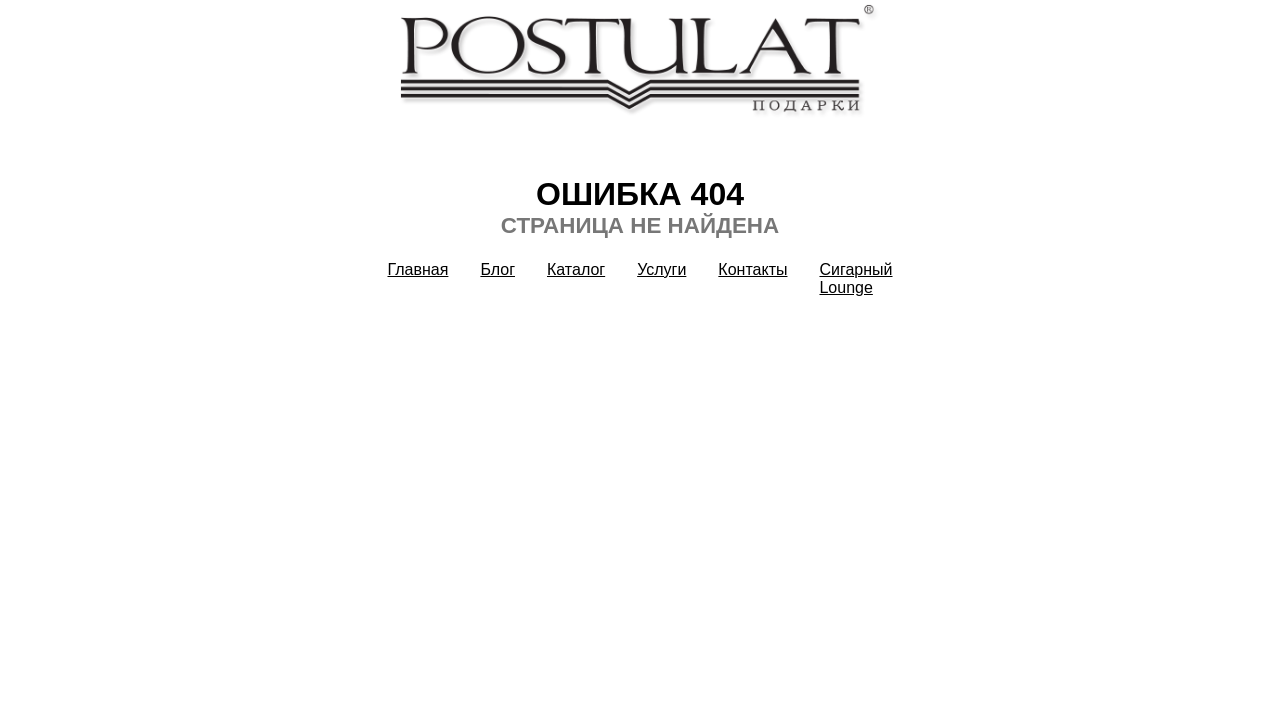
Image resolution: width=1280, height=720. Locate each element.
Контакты (752, 269)
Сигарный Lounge (855, 278)
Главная (418, 269)
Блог (497, 269)
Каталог (576, 269)
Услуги (661, 269)
